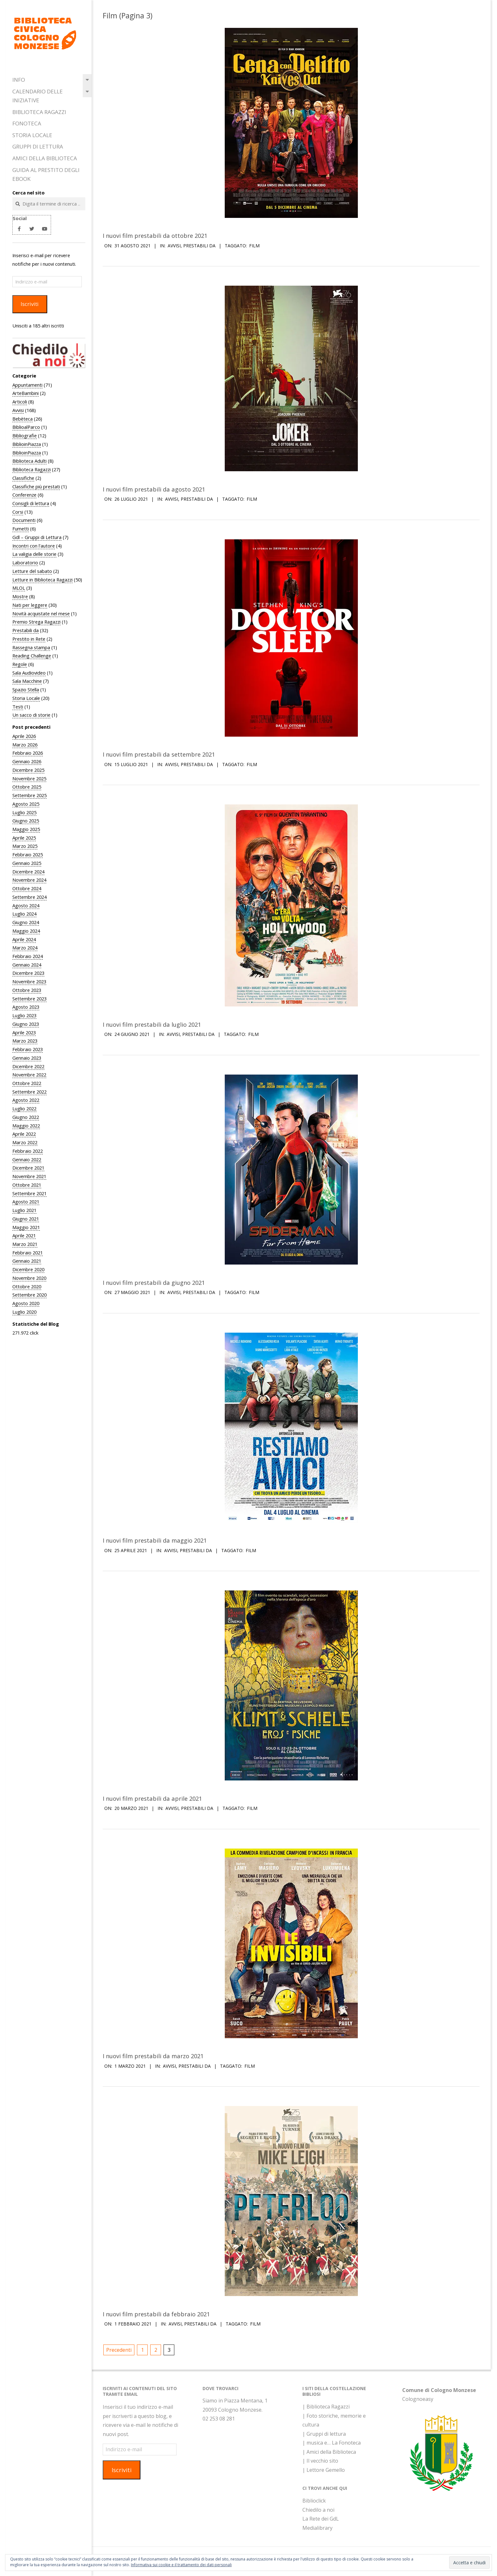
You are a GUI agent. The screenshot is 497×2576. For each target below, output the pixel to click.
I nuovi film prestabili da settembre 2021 (159, 754)
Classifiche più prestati (36, 486)
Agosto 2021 (25, 1201)
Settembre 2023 (29, 998)
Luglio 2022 (24, 1108)
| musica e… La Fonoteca (331, 2442)
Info (18, 79)
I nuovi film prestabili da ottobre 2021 (155, 235)
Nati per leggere (29, 605)
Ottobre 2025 (26, 787)
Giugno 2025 (25, 820)
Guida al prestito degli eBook (46, 174)
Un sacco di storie (31, 715)
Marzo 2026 (24, 744)
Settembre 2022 (29, 1091)
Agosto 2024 (25, 905)
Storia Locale (32, 135)
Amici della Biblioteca (44, 158)
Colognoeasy (417, 2398)
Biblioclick (314, 2500)
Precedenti (119, 2349)
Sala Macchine (27, 681)
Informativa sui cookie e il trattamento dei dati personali (181, 2564)
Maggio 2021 (26, 1227)
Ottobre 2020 (26, 1286)
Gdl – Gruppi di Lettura (36, 537)
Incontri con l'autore (33, 545)
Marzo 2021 (24, 1244)
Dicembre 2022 (28, 1066)
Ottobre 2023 (26, 990)
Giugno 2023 (25, 1024)
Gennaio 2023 (26, 1058)
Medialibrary (317, 2527)
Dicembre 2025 (28, 770)
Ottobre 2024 (26, 888)
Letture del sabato (32, 571)
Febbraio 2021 (27, 1252)
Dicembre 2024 (28, 871)
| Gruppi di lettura (324, 2433)
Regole (19, 664)
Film (254, 246)
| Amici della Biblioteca (329, 2451)
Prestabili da (25, 630)
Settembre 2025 (29, 795)
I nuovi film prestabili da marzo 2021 (153, 2056)
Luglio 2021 (24, 1210)
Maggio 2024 (26, 931)
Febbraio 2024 (27, 956)
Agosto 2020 (25, 1303)
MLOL (18, 588)
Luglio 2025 (24, 812)
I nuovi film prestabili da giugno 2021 (154, 1282)
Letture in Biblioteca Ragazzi (42, 579)
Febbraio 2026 (27, 753)
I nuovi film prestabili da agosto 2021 (154, 489)
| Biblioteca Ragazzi (326, 2406)
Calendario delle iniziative (37, 96)
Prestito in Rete (28, 639)
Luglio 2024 (24, 913)
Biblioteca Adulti (29, 461)
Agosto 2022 (25, 1100)
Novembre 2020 (29, 1278)
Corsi (17, 512)
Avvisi (18, 410)
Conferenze (24, 495)
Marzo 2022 (24, 1142)
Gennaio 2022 (26, 1159)
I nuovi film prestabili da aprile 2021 (152, 1798)
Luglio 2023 (24, 1015)
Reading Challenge (31, 655)
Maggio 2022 (26, 1125)
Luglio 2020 (24, 1312)
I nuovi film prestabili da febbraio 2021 (156, 2314)
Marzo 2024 (24, 947)
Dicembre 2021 (28, 1167)
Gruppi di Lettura (37, 146)
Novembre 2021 (29, 1176)
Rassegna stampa (31, 647)
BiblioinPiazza (26, 444)
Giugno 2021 (25, 1218)
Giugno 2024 (25, 922)
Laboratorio (25, 562)
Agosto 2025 (25, 804)
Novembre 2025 (29, 778)
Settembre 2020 (29, 1294)
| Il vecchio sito (320, 2460)
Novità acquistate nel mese (41, 613)
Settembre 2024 (29, 897)
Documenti (24, 520)
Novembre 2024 (29, 880)
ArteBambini (25, 393)
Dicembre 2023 (28, 973)
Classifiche (23, 478)
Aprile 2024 (24, 939)
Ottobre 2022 (26, 1083)
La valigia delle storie (34, 554)
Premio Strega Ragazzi (36, 622)
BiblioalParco (26, 427)
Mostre (20, 596)
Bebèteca (22, 419)
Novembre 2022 (29, 1074)
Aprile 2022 (24, 1134)
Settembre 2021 (29, 1193)
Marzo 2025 (24, 846)
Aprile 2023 (24, 1032)
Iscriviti (30, 304)
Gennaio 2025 (26, 863)
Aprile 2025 (24, 837)
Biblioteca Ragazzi (39, 112)
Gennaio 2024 (26, 964)
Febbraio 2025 (27, 854)
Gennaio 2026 (26, 761)
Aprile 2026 (24, 736)
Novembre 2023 (29, 981)
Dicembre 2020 (28, 1269)
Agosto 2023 (25, 1007)
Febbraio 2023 (27, 1049)
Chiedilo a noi (318, 2509)
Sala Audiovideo (29, 672)
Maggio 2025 (26, 829)
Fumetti (20, 528)
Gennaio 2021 (26, 1261)
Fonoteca (26, 123)
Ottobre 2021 (26, 1185)
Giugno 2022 (25, 1117)
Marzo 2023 (24, 1040)
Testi (17, 706)
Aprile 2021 (24, 1235)
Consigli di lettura (30, 503)
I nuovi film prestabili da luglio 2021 (152, 1024)
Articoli (19, 401)
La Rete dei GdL (320, 2518)
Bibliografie (24, 435)
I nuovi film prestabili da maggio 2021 (155, 1540)
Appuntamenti (27, 385)
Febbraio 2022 (27, 1151)
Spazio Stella (25, 689)
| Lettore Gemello (323, 2469)
